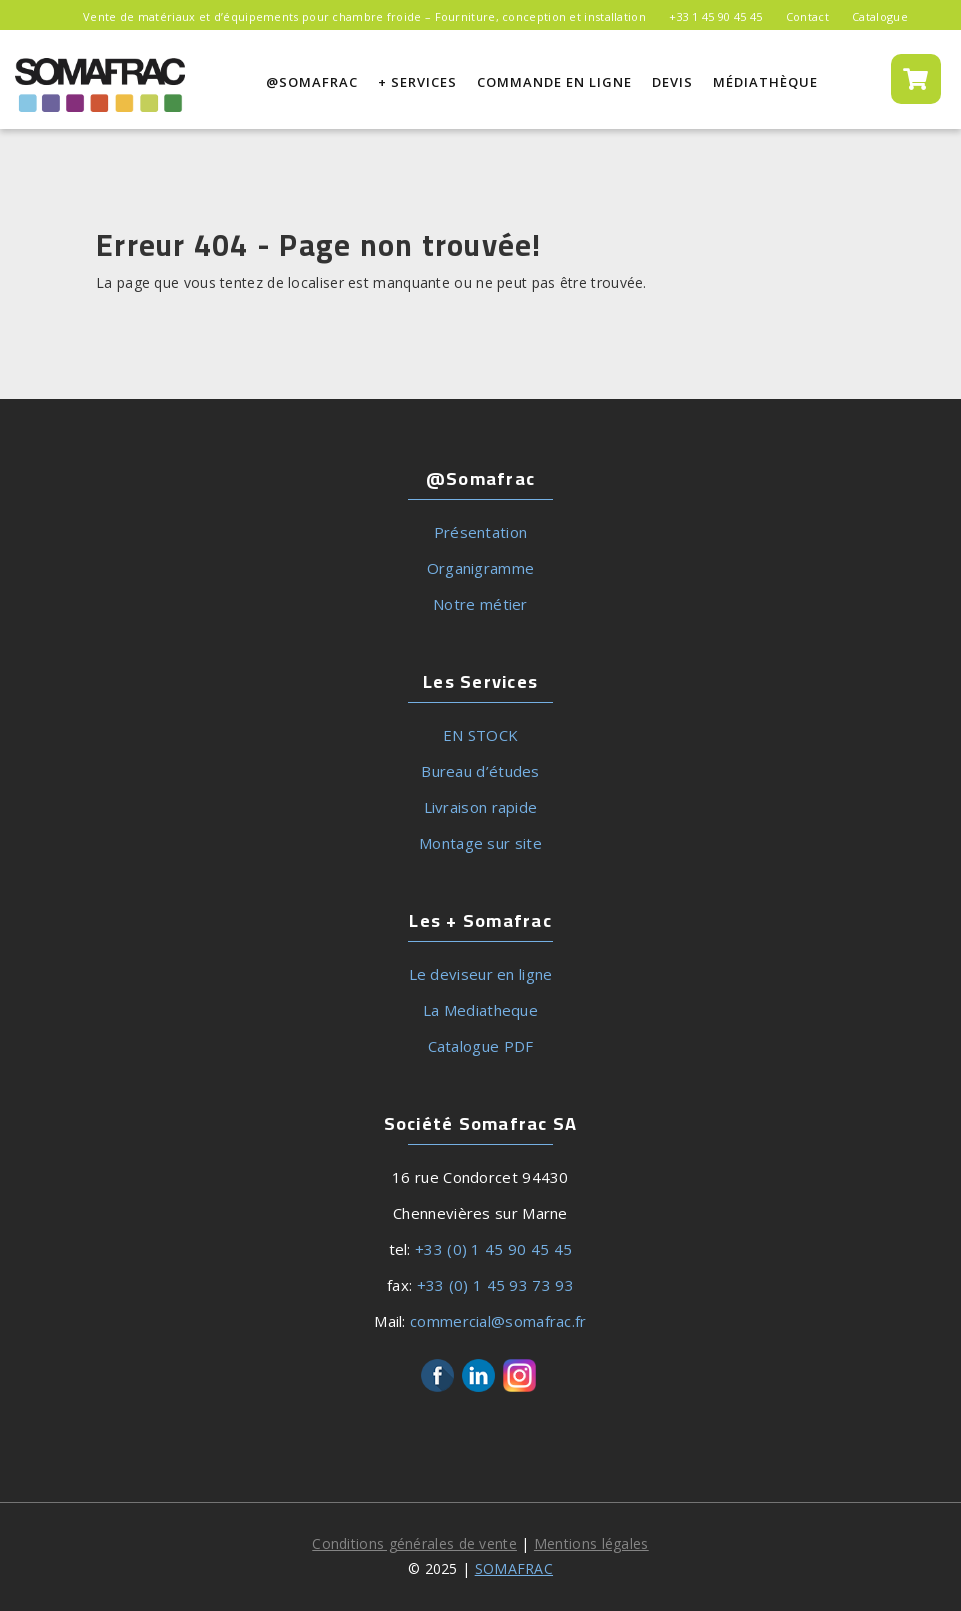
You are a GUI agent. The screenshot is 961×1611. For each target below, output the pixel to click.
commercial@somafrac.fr (498, 1321)
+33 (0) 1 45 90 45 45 (493, 1249)
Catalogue (880, 16)
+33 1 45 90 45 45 (715, 16)
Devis (672, 82)
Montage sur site (480, 843)
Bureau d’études (480, 771)
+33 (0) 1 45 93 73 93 (495, 1285)
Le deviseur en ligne (481, 974)
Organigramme (481, 568)
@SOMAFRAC (312, 82)
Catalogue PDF (481, 1046)
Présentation (481, 532)
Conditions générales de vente (414, 1543)
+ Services (417, 82)
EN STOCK (480, 735)
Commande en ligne (554, 83)
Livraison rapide (481, 807)
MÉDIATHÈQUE (765, 83)
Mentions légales (591, 1543)
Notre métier (480, 604)
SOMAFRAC (514, 1568)
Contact (807, 16)
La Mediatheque (480, 1010)
